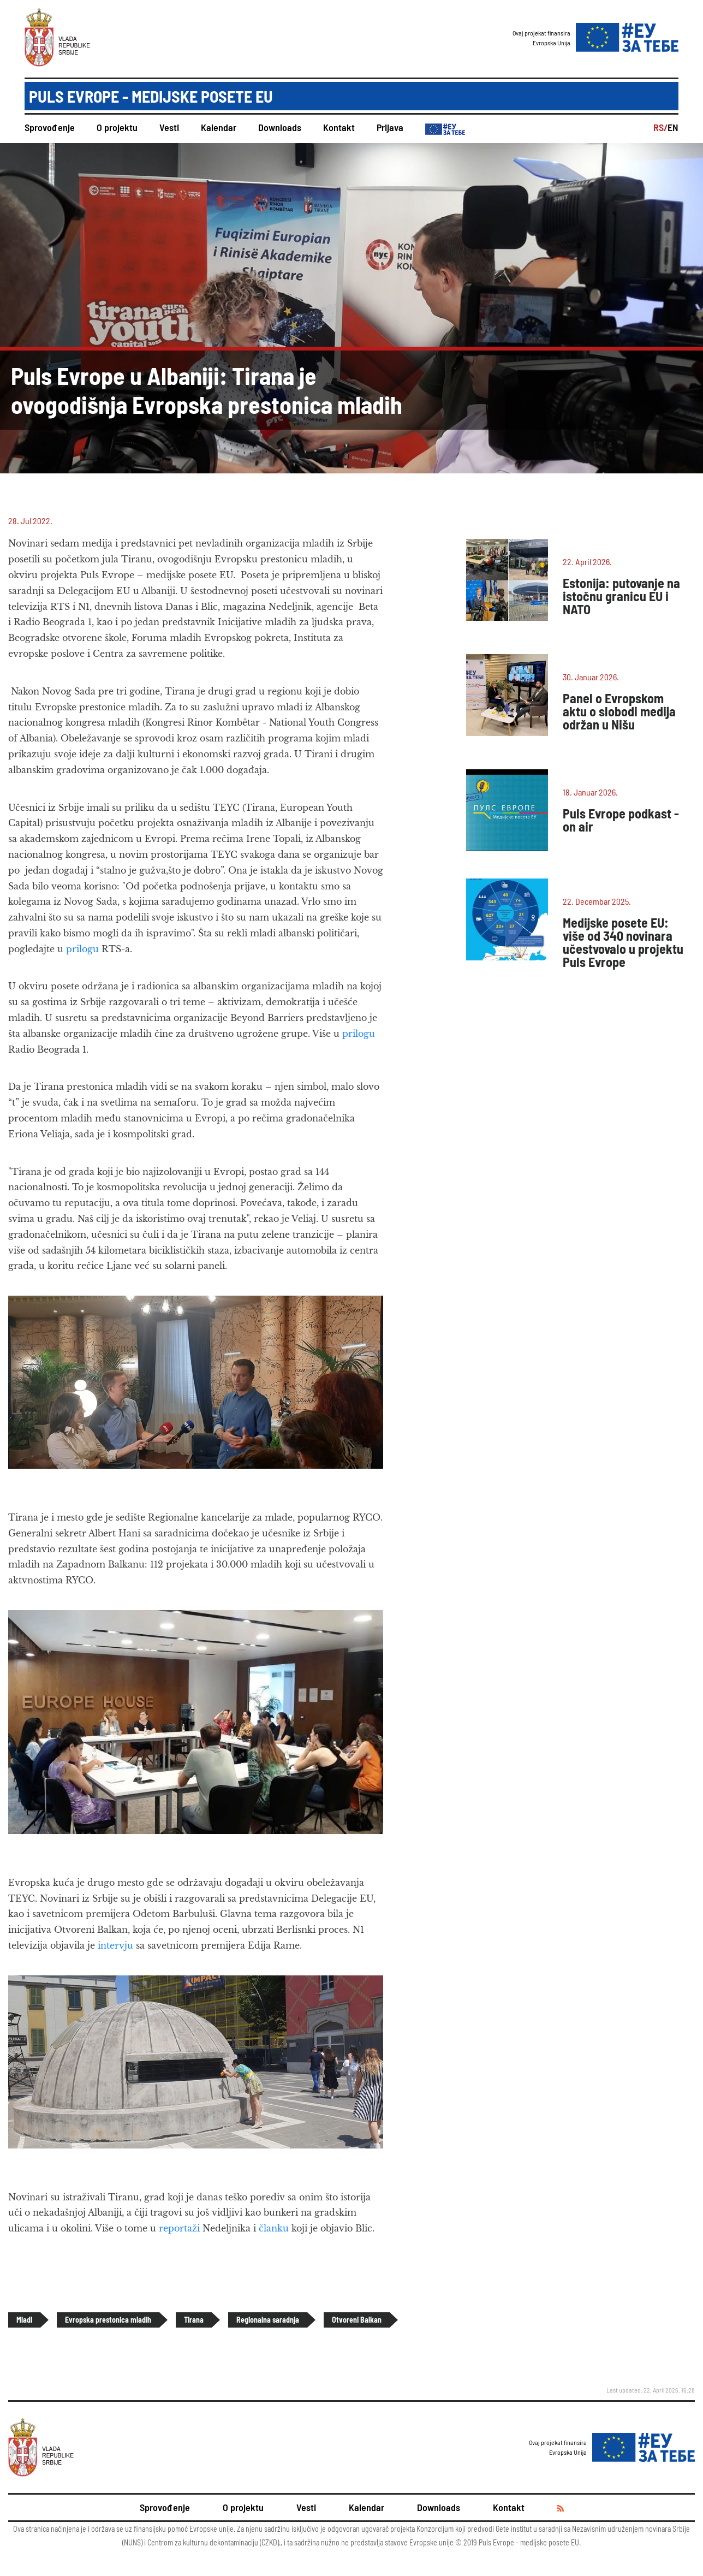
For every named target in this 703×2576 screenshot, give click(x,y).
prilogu (82, 948)
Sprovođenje (50, 127)
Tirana (194, 2319)
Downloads (279, 127)
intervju (114, 1945)
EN (673, 127)
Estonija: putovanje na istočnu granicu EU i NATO (621, 596)
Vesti (169, 127)
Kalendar (218, 127)
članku (274, 2228)
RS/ (660, 127)
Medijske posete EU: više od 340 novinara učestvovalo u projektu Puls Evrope (623, 942)
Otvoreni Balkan (357, 2319)
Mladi (24, 2319)
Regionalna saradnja (267, 2319)
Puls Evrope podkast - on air (621, 819)
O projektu (117, 127)
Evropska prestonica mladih (108, 2319)
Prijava (390, 127)
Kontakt (339, 127)
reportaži (179, 2228)
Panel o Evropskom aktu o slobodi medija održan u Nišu (619, 711)
